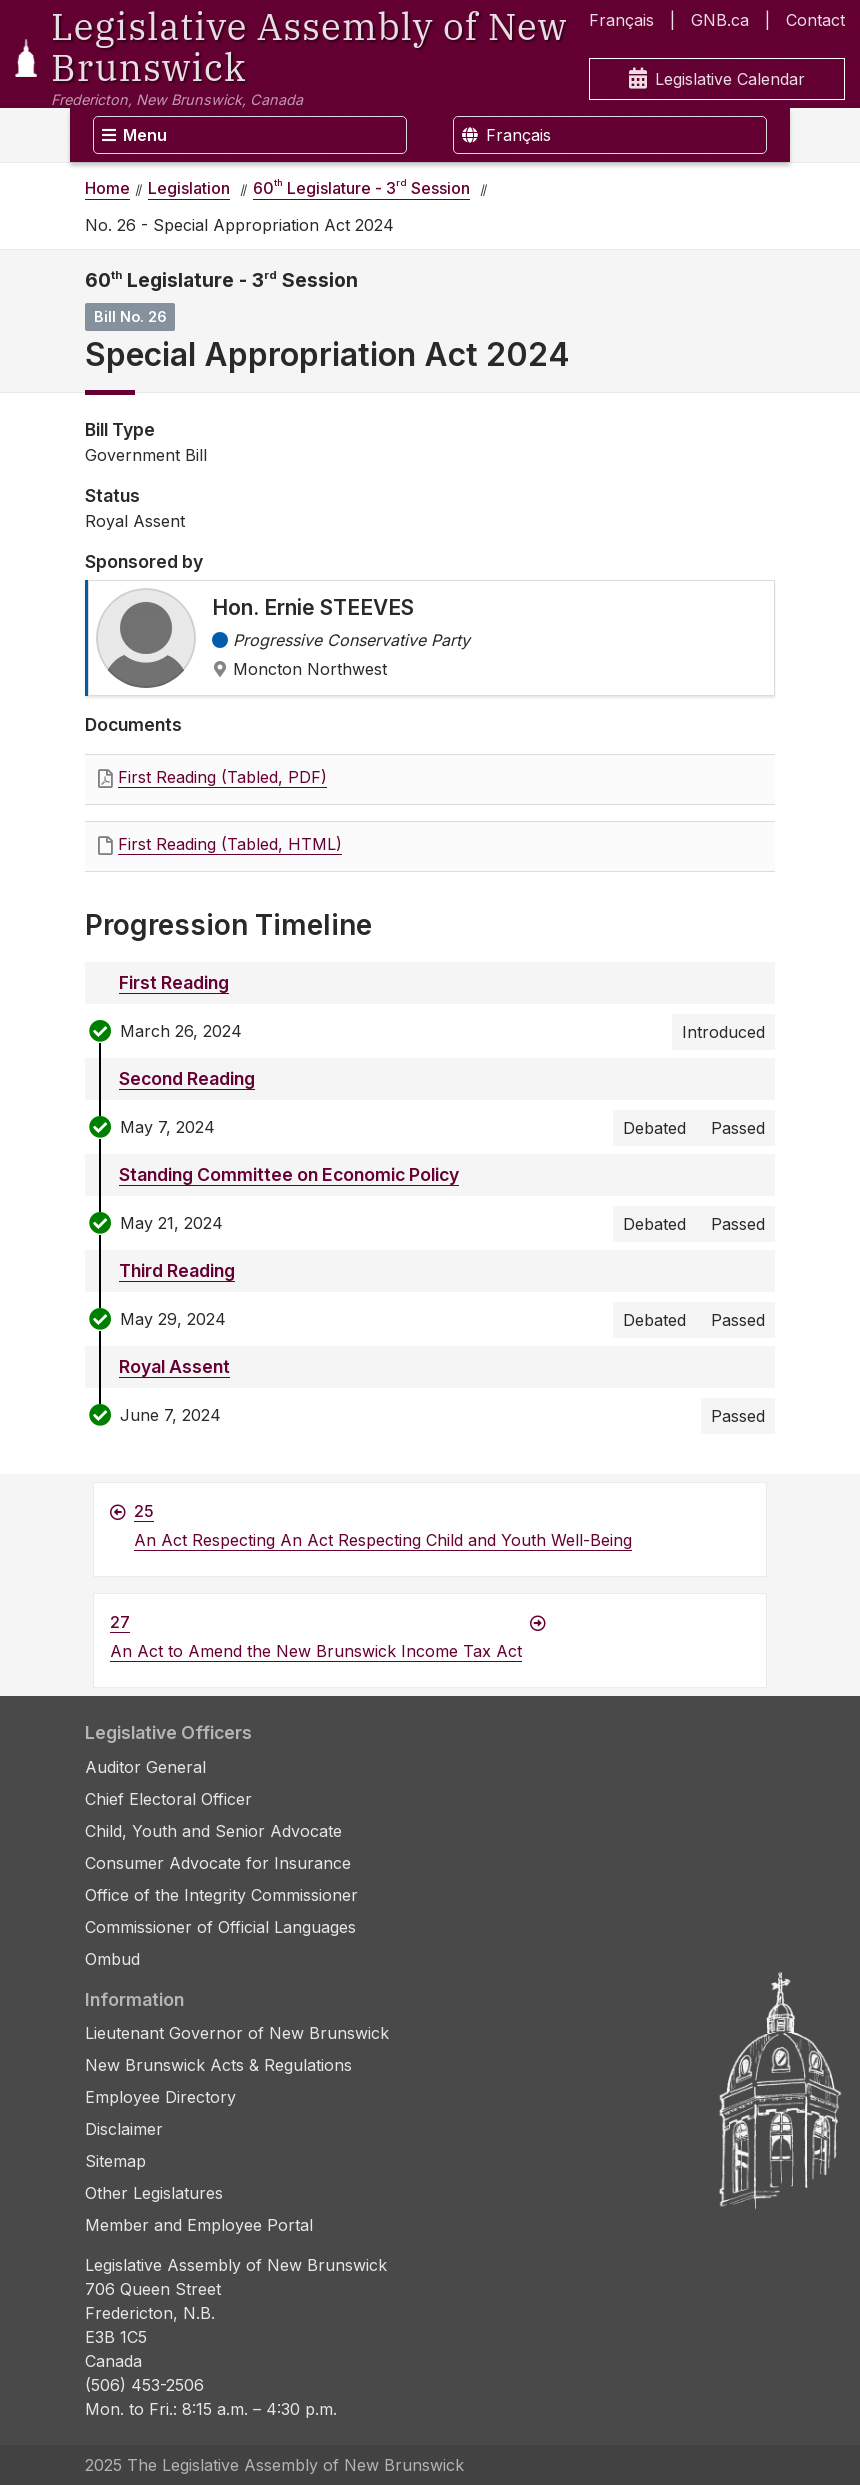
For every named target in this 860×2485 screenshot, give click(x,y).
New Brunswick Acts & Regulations (218, 2065)
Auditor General (145, 1767)
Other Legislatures (154, 2193)
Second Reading (187, 1078)
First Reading (174, 982)
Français (621, 20)
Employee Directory (160, 2097)
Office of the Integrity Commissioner (221, 1895)
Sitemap (115, 2161)
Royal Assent (174, 1366)
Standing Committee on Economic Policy (289, 1174)
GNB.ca (720, 20)
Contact (815, 20)
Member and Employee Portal (199, 2225)
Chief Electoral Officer (168, 1799)
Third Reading (177, 1270)
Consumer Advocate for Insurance (218, 1863)
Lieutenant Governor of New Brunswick (237, 2033)
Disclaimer (124, 2129)
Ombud (112, 1959)
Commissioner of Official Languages (220, 1927)
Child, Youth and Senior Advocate (213, 1831)
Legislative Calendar (717, 79)
